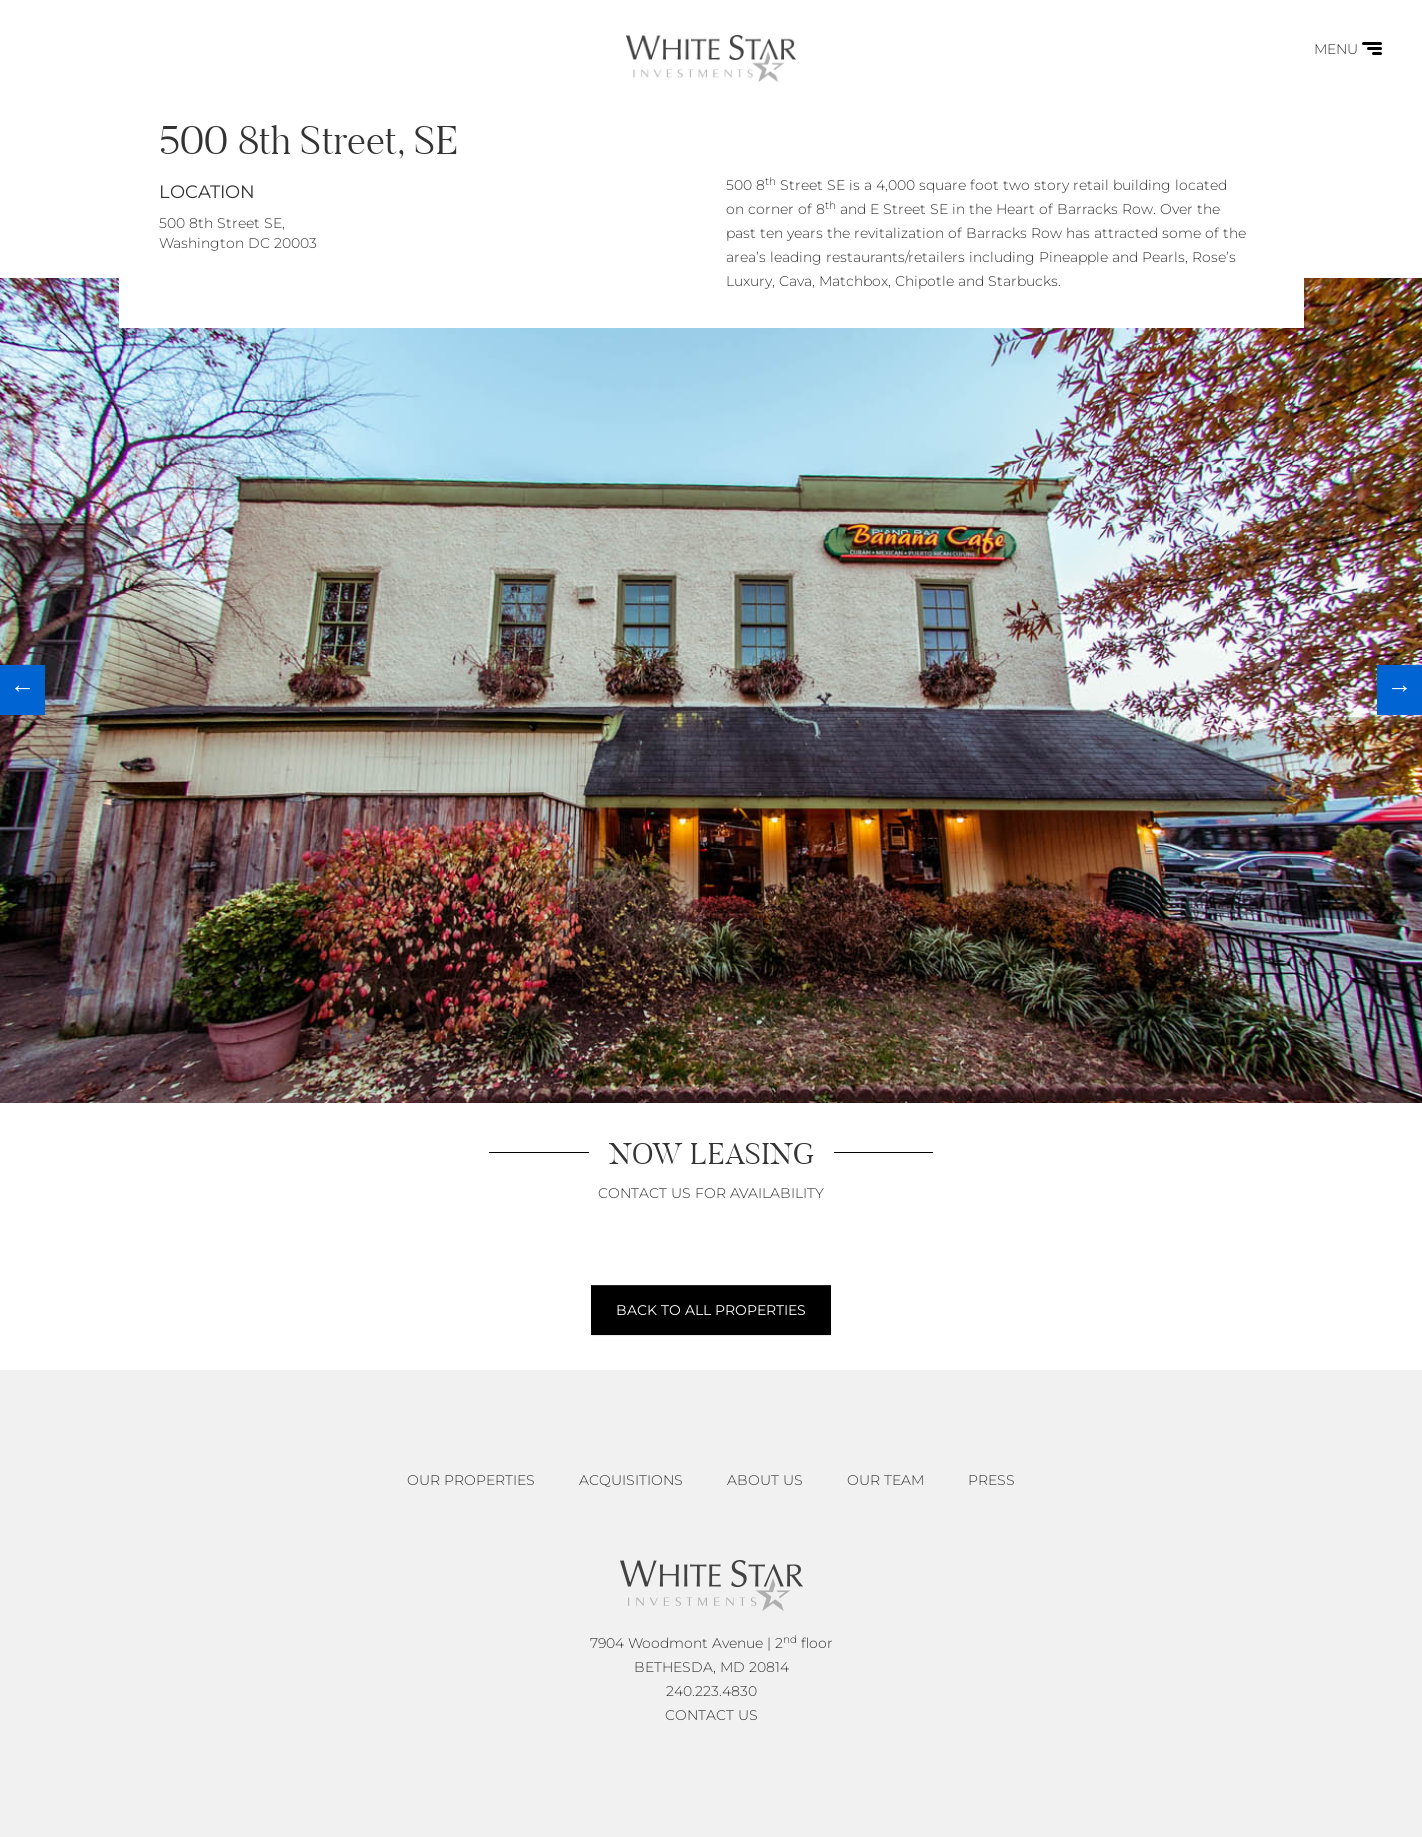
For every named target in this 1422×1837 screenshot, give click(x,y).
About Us (765, 1480)
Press (991, 1480)
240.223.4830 (711, 1691)
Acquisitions (631, 1480)
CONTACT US (711, 1715)
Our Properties (471, 1480)
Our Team (885, 1480)
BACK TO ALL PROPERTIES (711, 1310)
